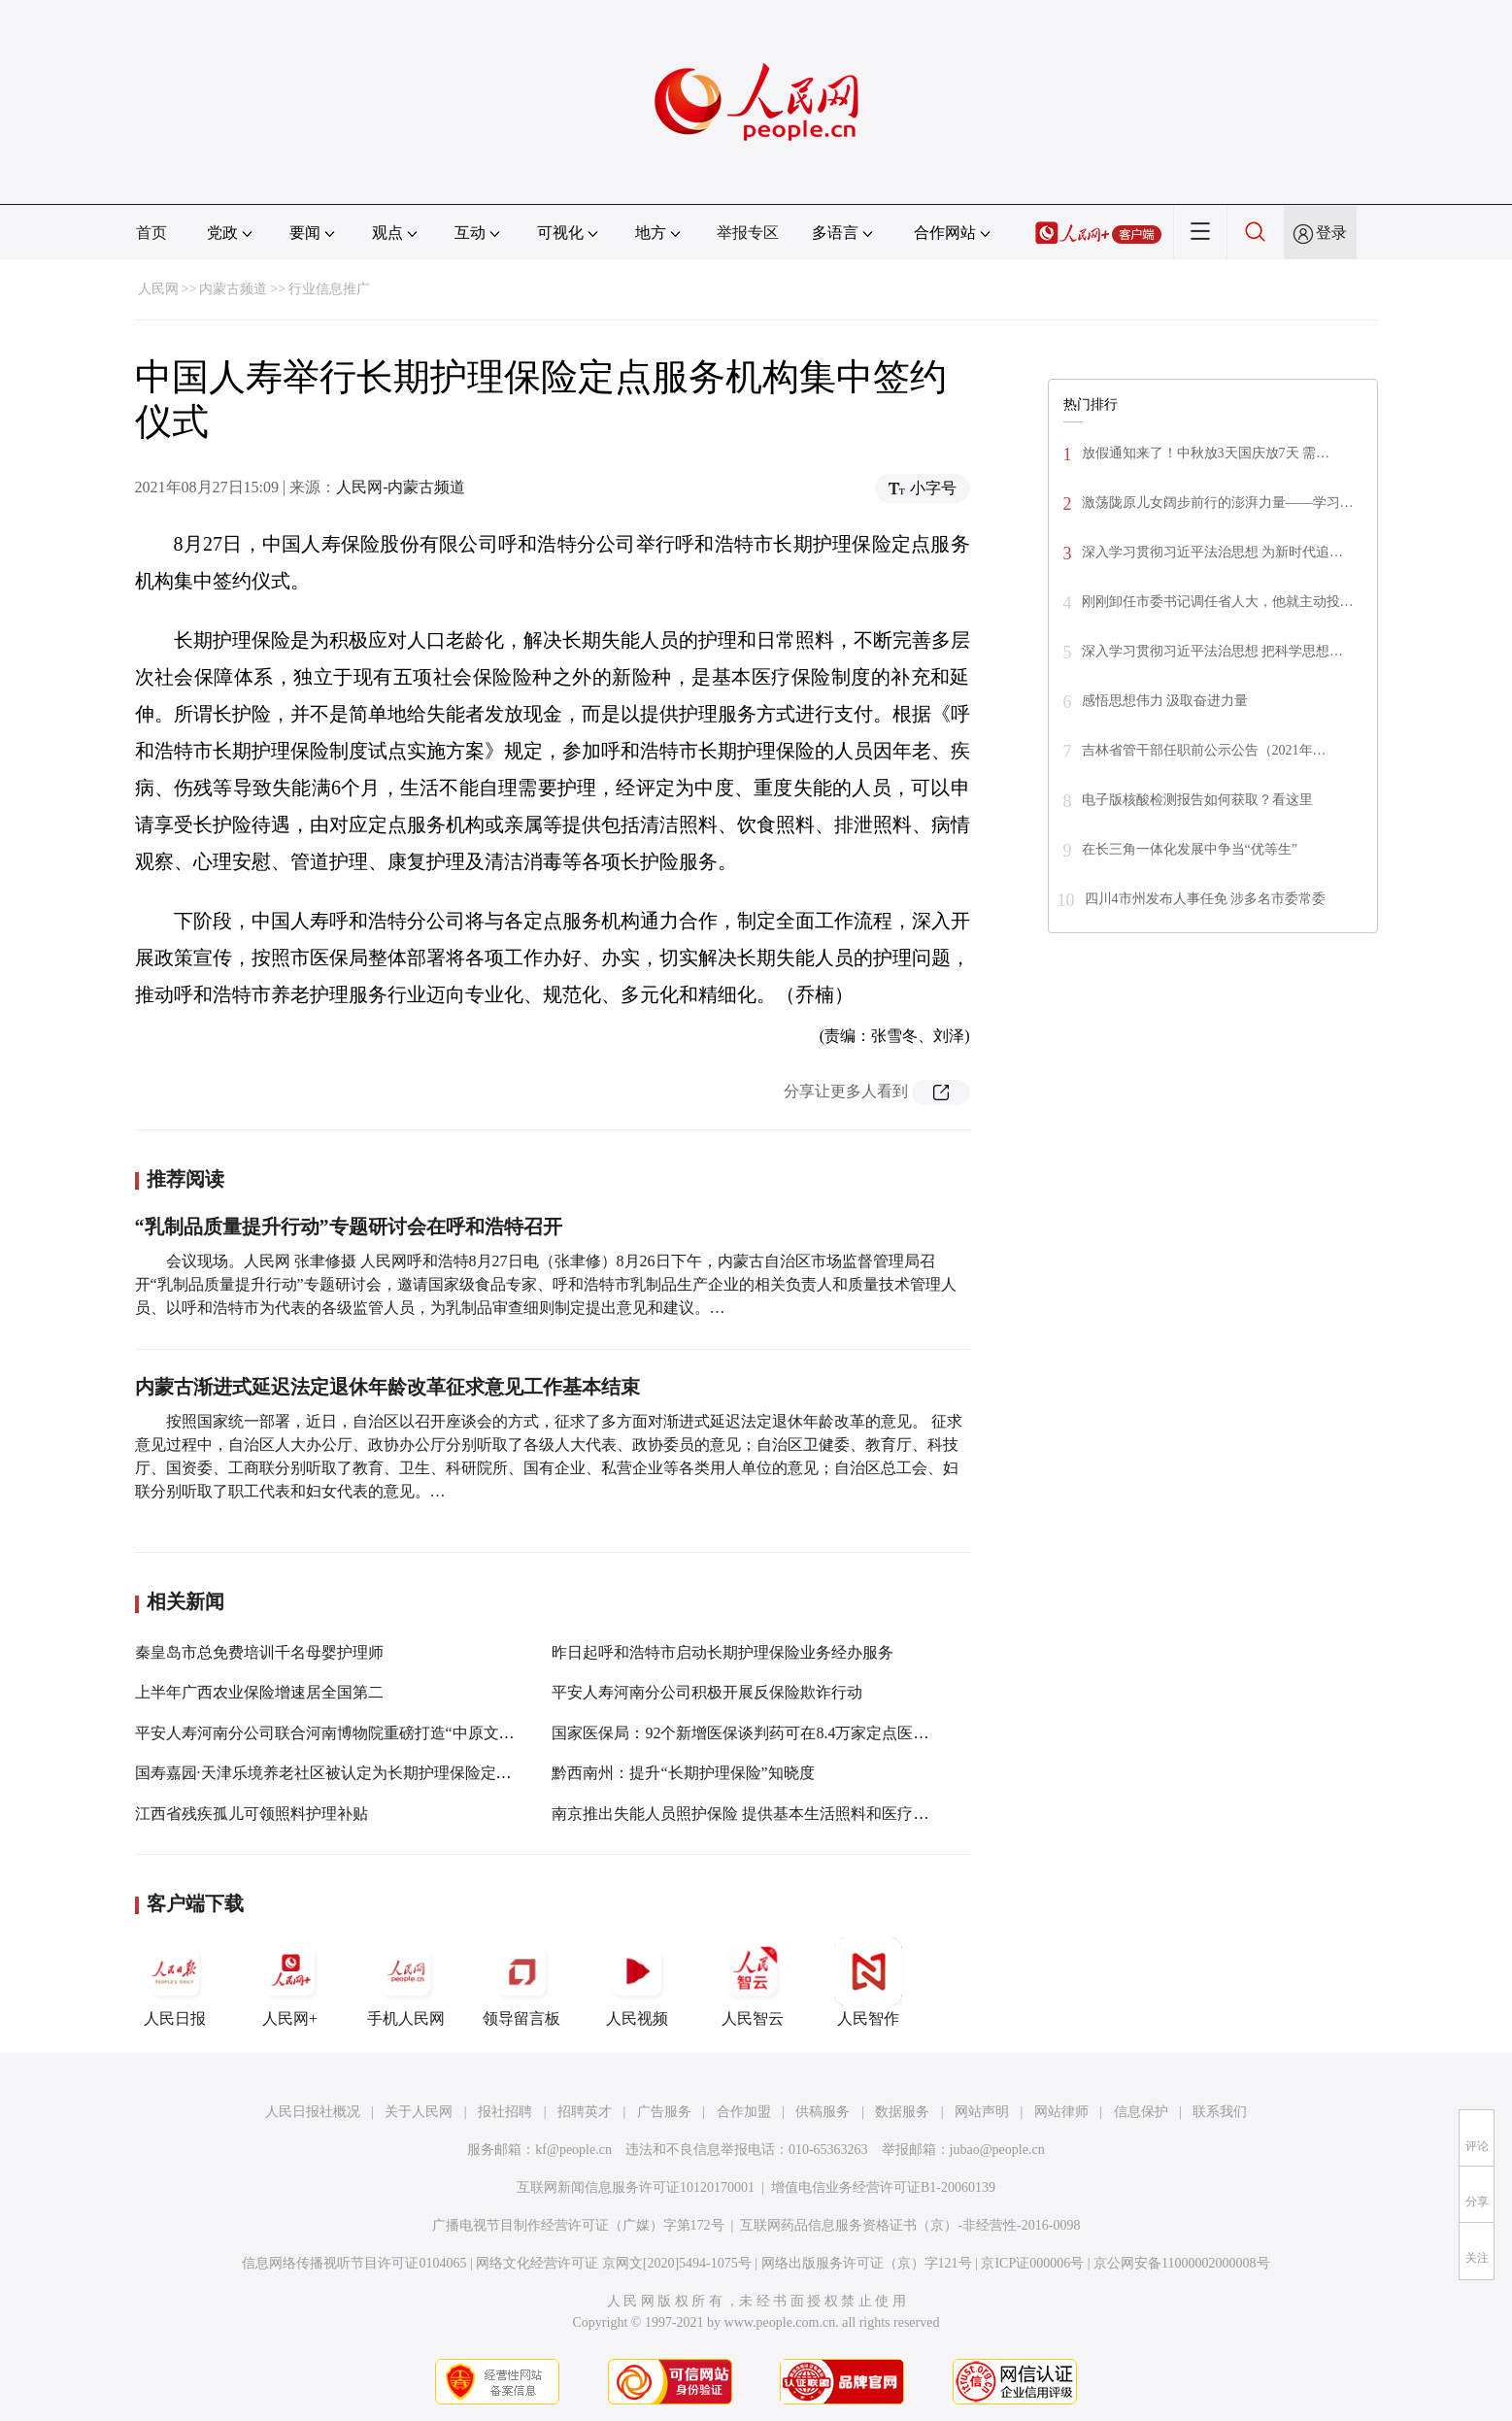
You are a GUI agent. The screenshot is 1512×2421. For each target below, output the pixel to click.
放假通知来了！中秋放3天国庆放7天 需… (1206, 453)
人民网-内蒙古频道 (400, 487)
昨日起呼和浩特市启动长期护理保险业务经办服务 (722, 1652)
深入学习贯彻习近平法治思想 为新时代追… (1213, 552)
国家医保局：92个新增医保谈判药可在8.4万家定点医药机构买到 (771, 1733)
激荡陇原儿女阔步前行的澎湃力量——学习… (1218, 502)
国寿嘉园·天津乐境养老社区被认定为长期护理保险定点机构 (339, 1773)
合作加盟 (744, 2111)
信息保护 (1141, 2111)
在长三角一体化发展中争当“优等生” (1189, 849)
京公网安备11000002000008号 (1181, 2263)
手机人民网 (406, 1982)
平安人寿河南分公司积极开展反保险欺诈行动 (707, 1692)
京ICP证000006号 (1032, 2263)
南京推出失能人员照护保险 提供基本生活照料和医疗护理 (748, 1813)
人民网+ (290, 1982)
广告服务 (664, 2111)
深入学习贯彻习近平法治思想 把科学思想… (1213, 651)
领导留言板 (521, 1982)
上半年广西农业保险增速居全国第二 (259, 1692)
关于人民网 (419, 2111)
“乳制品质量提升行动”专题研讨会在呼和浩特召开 (348, 1226)
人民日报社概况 (312, 2111)
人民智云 (753, 1982)
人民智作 (868, 1982)
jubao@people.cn (997, 2149)
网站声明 (982, 2111)
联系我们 (1220, 2111)
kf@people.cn (573, 2149)
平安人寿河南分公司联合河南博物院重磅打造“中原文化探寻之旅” (359, 1733)
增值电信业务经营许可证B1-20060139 (883, 2187)
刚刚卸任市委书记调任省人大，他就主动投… (1218, 601)
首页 (151, 232)
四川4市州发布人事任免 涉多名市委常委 (1206, 898)
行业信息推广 (329, 289)
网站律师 (1061, 2111)
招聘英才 (584, 2111)
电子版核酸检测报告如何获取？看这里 (1197, 799)
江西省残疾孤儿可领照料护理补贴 (251, 1813)
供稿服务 (822, 2111)
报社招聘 (505, 2111)
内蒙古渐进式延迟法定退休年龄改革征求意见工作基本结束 (387, 1386)
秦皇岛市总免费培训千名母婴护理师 (259, 1652)
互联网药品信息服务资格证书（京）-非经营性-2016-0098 (910, 2225)
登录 (1331, 232)
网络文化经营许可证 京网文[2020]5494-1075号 (614, 2263)
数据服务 (902, 2111)
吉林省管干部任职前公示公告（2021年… (1204, 750)
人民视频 (637, 1982)
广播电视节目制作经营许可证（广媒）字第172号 (578, 2225)
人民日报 (175, 1982)
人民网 (158, 289)
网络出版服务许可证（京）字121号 (866, 2263)
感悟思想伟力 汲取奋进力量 (1165, 700)
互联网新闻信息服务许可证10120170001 (636, 2187)
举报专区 (748, 232)
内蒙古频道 (233, 289)
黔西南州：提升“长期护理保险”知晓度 (683, 1773)
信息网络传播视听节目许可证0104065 (354, 2263)
